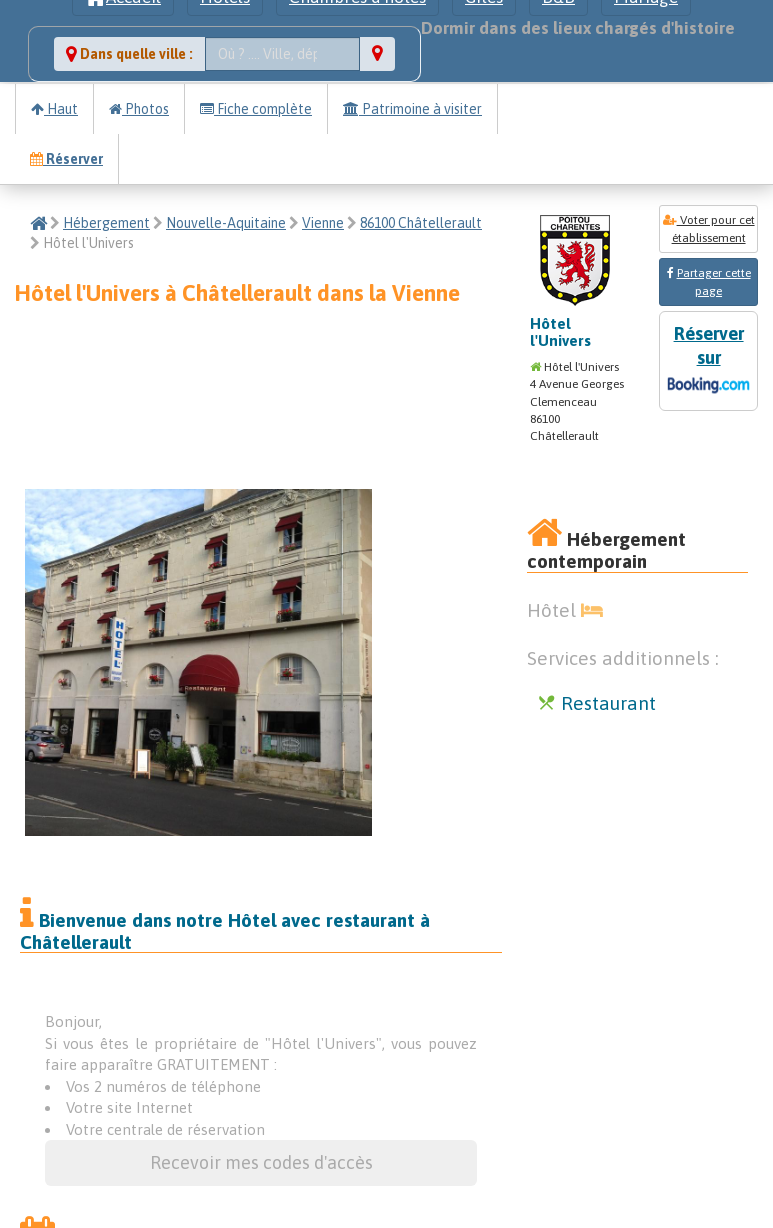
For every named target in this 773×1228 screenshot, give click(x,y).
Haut (54, 109)
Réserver (66, 159)
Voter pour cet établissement (709, 229)
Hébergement (106, 223)
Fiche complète (256, 109)
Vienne (323, 223)
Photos (139, 109)
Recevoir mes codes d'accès (261, 1162)
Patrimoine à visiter (412, 109)
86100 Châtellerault (421, 223)
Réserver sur (708, 361)
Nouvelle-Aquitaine (226, 223)
